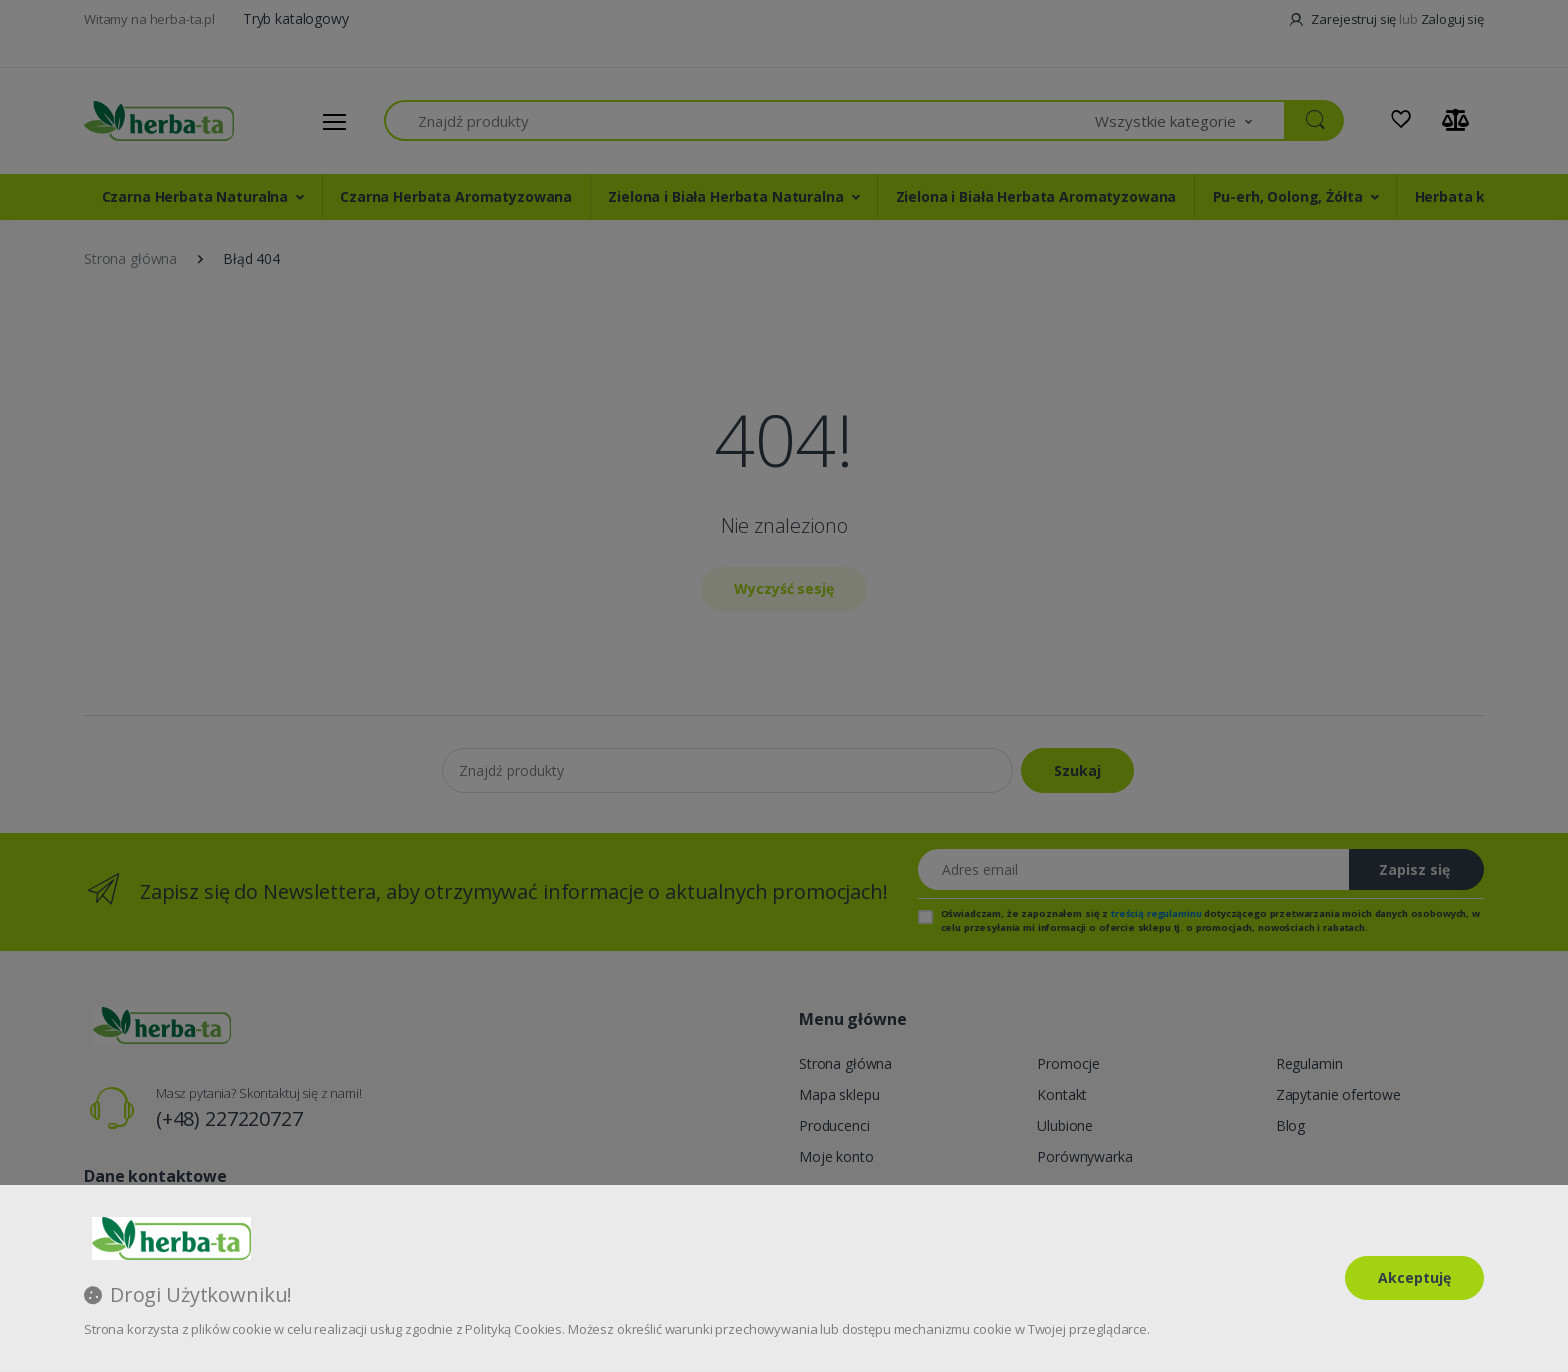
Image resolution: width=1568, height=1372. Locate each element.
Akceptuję (1414, 1277)
